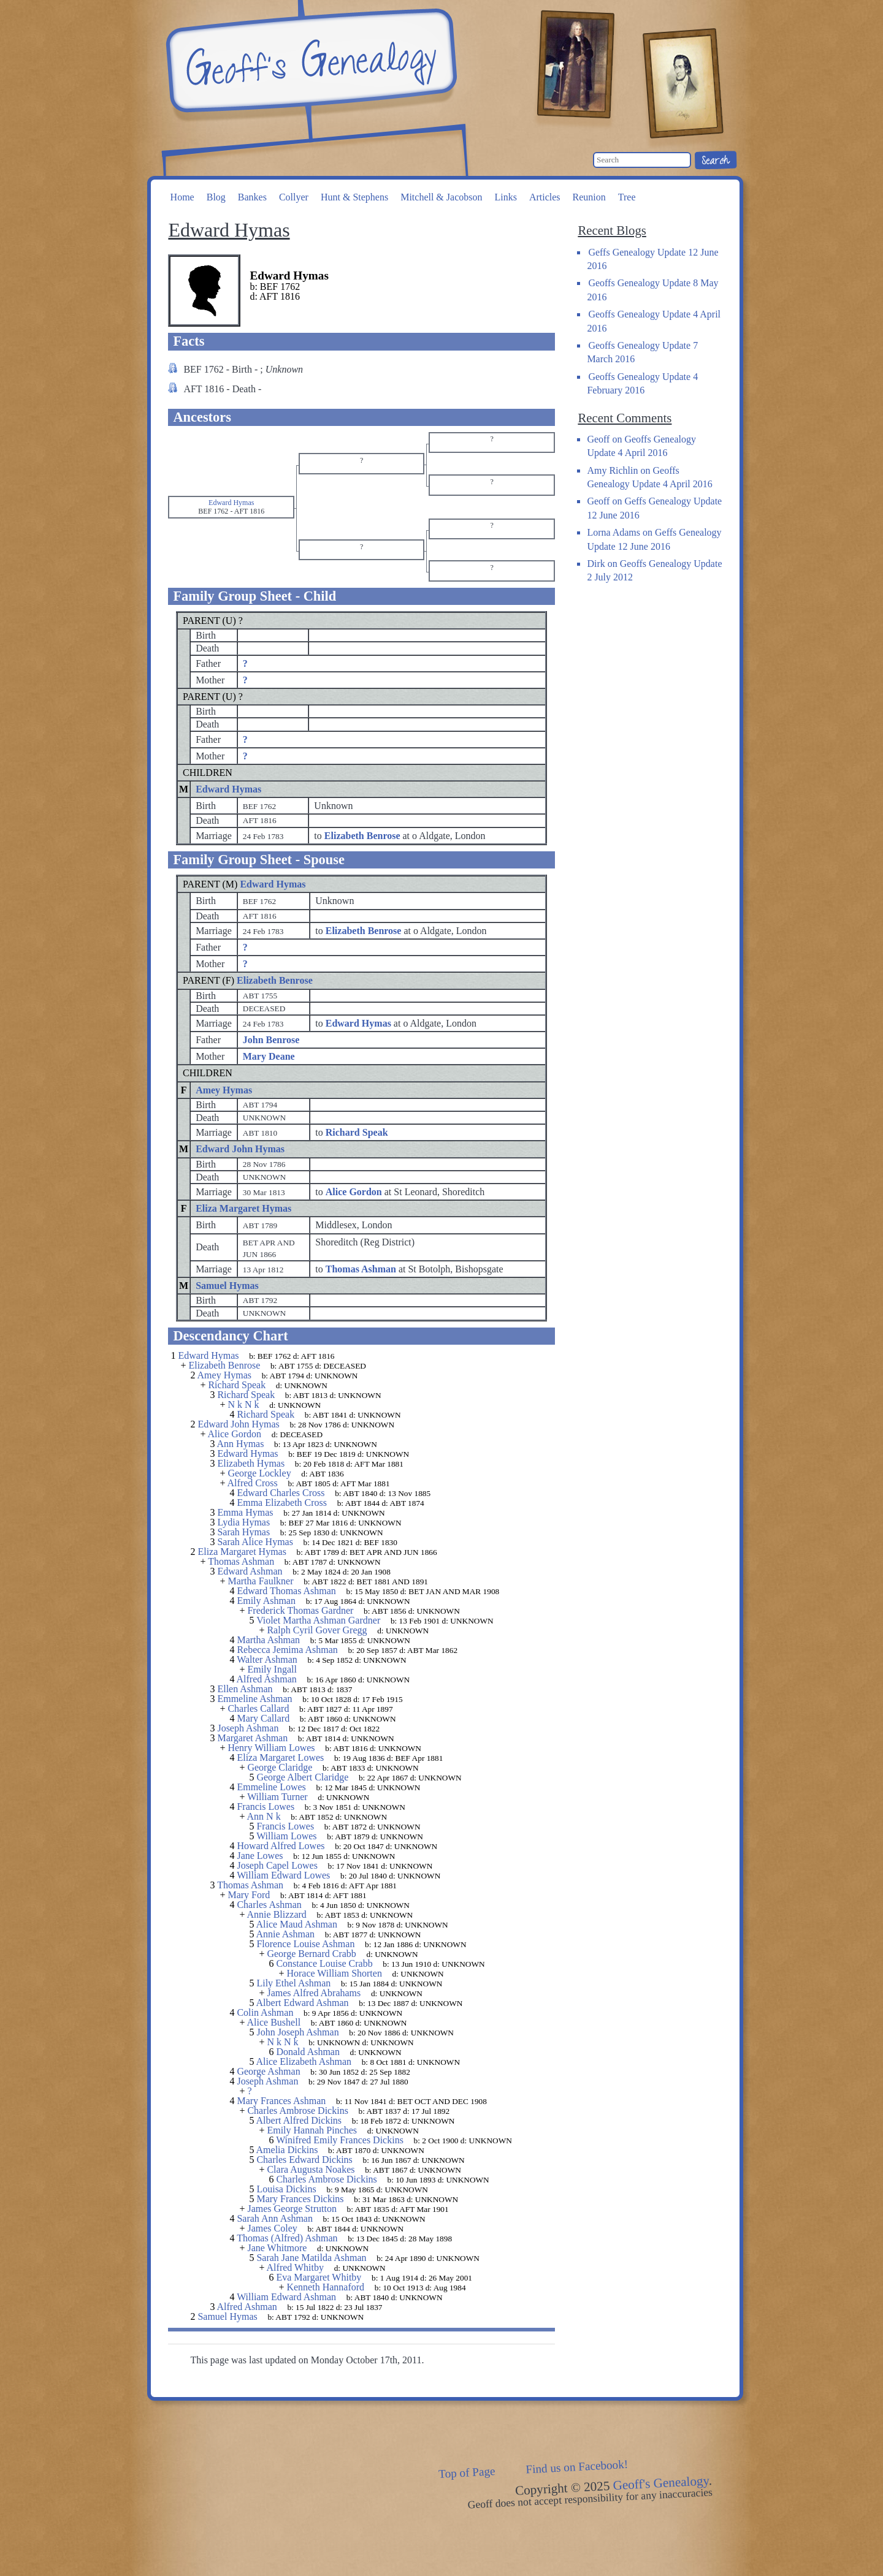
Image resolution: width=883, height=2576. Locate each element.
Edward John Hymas (240, 1149)
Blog (216, 197)
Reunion (589, 197)
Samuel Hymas (227, 1285)
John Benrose (271, 1040)
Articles (544, 197)
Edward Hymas (228, 789)
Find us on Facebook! (577, 2467)
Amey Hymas (224, 1090)
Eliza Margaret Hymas (243, 1208)
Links (505, 197)
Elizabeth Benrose (275, 980)
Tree (627, 197)
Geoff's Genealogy (309, 61)
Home (182, 197)
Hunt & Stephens (354, 197)
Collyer (293, 197)
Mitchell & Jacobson (441, 197)
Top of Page (466, 2473)
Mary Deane (269, 1056)
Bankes (252, 197)
